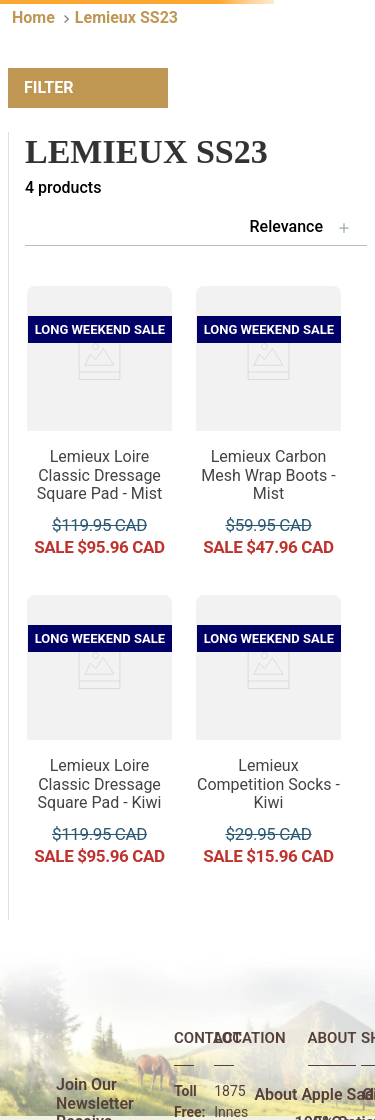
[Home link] (33, 18)
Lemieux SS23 (126, 17)
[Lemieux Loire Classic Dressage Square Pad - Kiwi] (99, 737)
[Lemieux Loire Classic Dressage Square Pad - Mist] (99, 428)
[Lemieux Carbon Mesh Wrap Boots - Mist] (268, 428)
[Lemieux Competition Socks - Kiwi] (268, 737)
